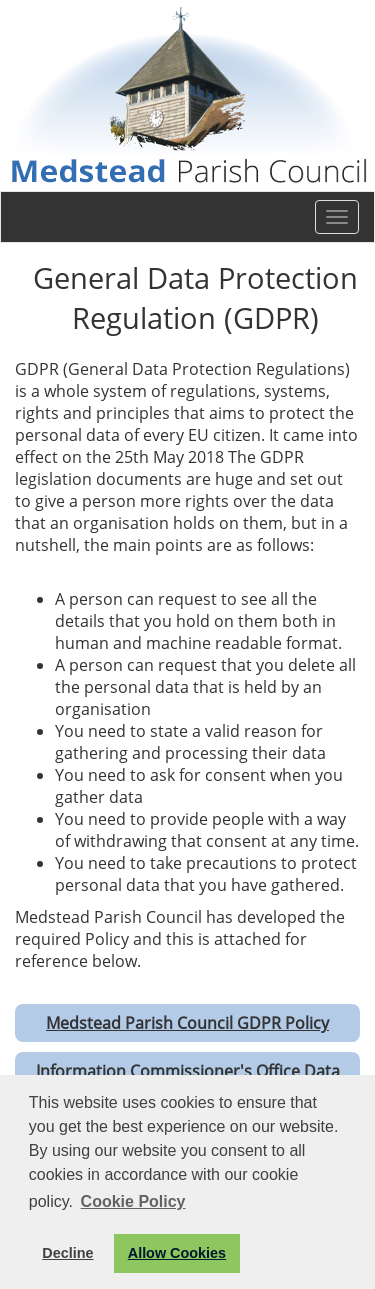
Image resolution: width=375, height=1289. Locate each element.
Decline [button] (67, 1253)
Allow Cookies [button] (177, 1253)
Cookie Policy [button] (133, 1201)
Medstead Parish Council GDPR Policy (187, 1023)
